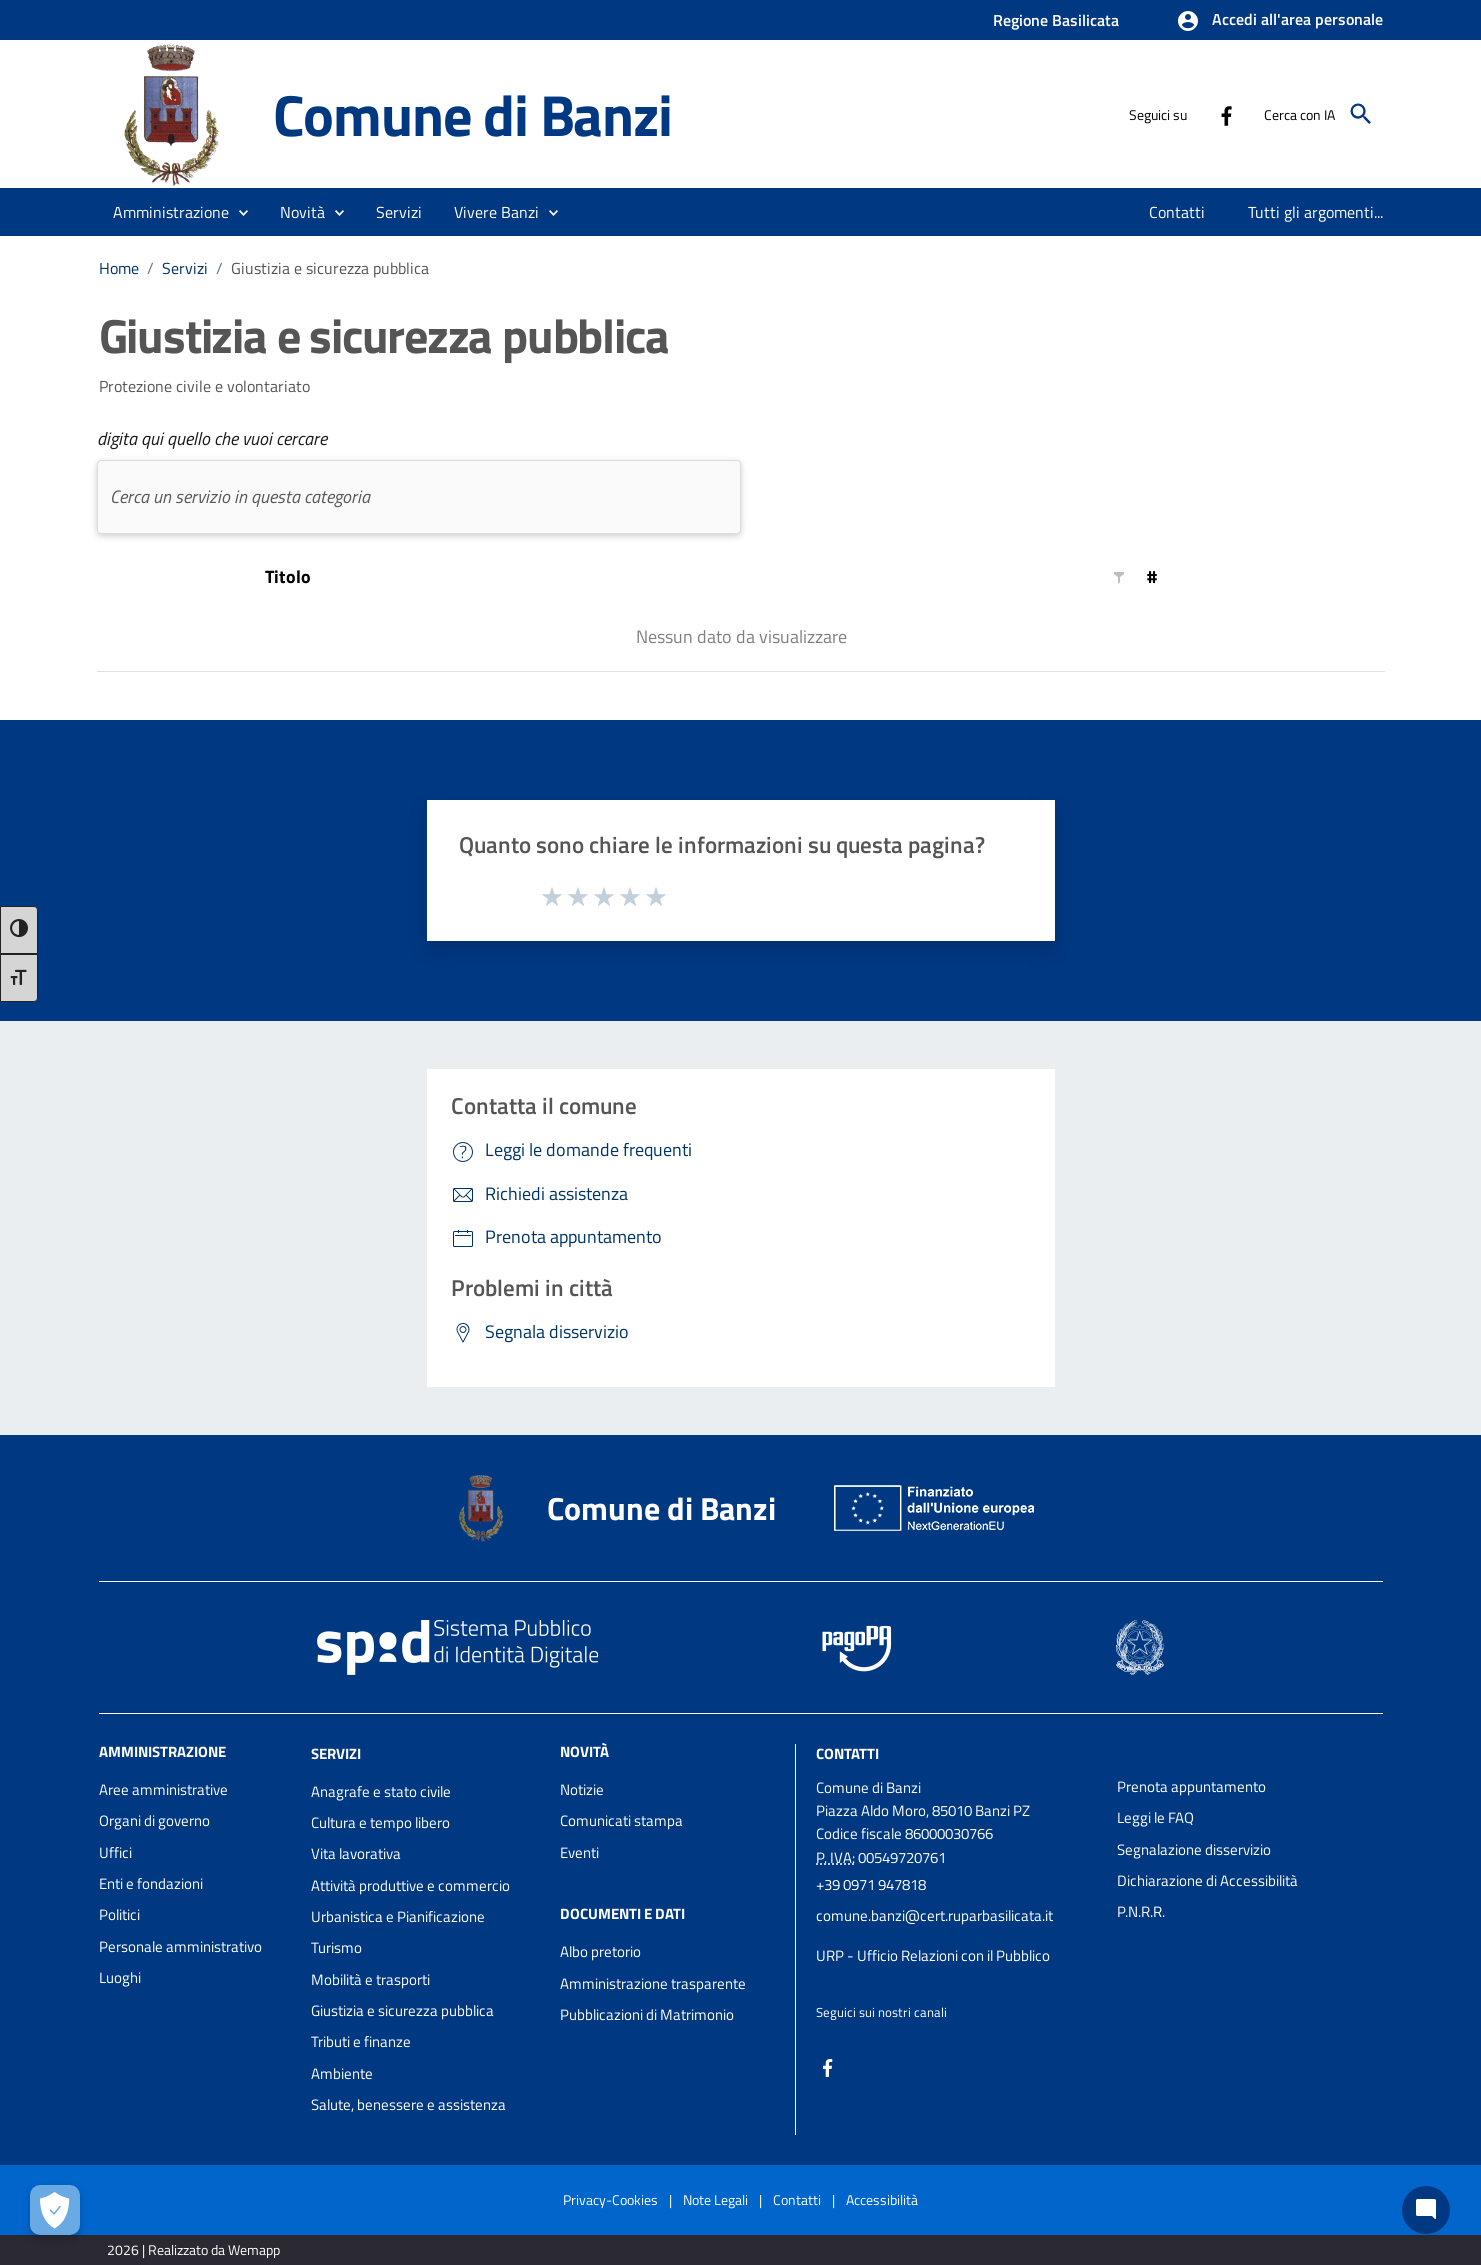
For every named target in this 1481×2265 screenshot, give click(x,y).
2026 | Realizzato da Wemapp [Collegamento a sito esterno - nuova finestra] (193, 2249)
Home (119, 268)
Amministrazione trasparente (653, 1983)
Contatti (847, 1753)
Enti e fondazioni (151, 1883)
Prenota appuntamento (1191, 1786)
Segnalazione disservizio (1194, 1849)
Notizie (582, 1789)
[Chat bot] (1426, 2210)
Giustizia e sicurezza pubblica (330, 268)
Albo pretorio (600, 1951)
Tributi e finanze (361, 2041)
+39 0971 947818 (871, 1884)
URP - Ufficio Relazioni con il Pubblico (933, 1955)
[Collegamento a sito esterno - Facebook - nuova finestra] (1226, 114)
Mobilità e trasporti (370, 1979)
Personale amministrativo (180, 1946)
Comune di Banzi (472, 114)
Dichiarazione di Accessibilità (1207, 1880)
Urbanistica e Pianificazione (398, 1916)
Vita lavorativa (356, 1853)
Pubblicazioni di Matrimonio (647, 2014)
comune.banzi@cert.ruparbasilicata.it (934, 1915)
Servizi (185, 268)
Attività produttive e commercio (410, 1885)
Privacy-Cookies (610, 2199)
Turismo (336, 1947)
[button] (1279, 21)
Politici (119, 1914)
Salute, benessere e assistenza (408, 2104)
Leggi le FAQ (1155, 1817)
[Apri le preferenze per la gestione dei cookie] (55, 2210)
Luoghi (120, 1977)
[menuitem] (1177, 212)
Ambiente (342, 2073)
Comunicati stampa (621, 1820)
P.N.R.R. (1141, 1911)
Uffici (115, 1852)
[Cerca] (1361, 114)
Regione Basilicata (1056, 20)
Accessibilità (882, 2199)
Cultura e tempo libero (380, 1822)
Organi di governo (154, 1820)
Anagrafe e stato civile (381, 1791)
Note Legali (715, 2199)
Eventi (579, 1852)
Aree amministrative (163, 1789)
